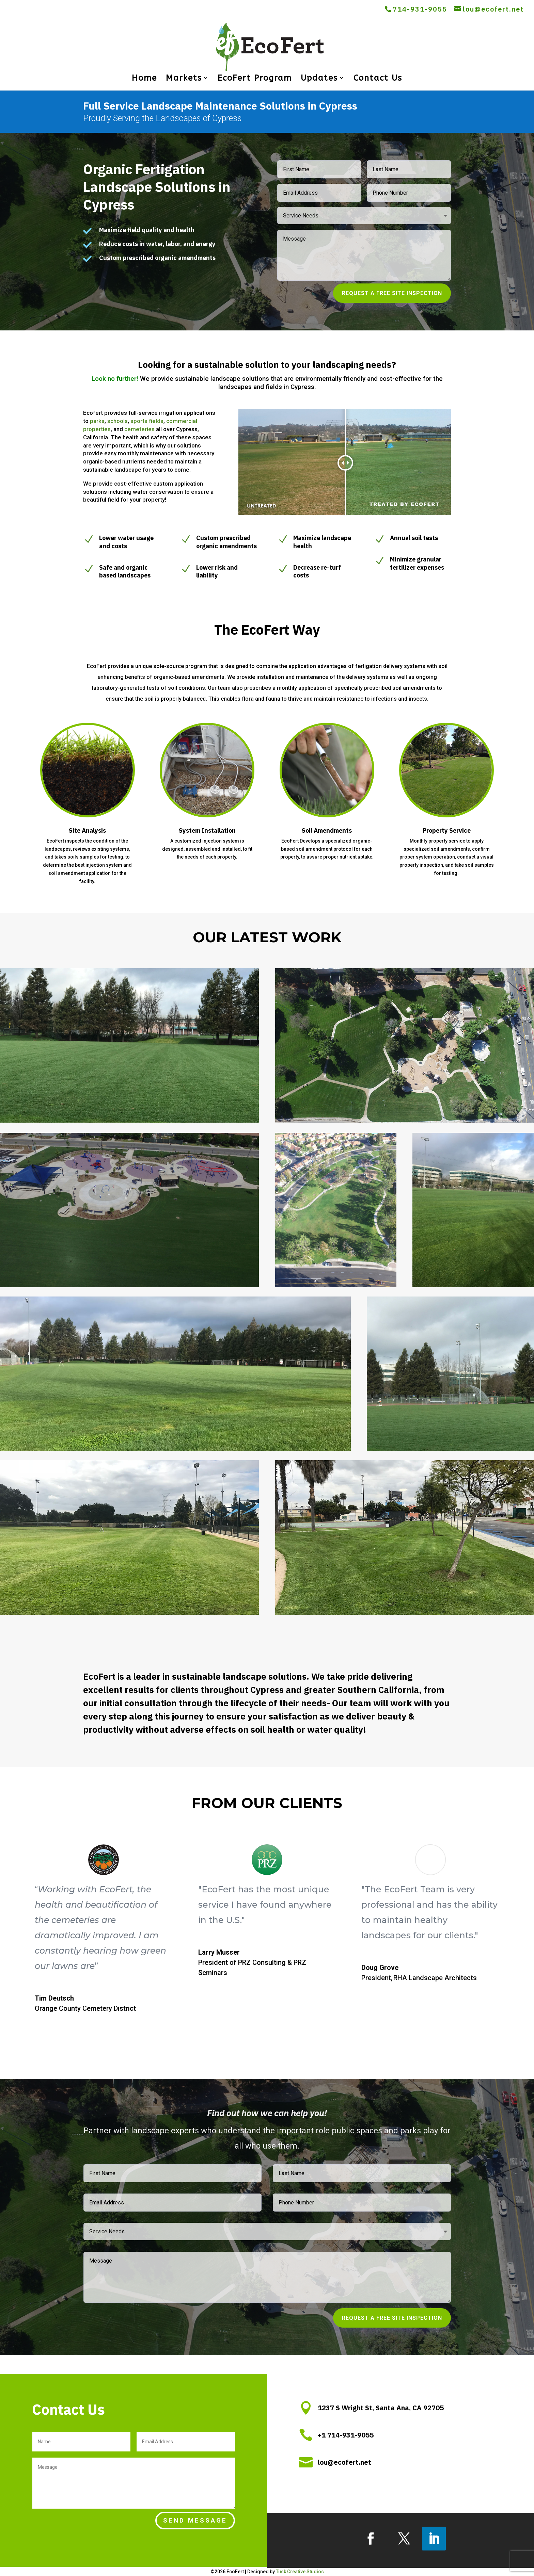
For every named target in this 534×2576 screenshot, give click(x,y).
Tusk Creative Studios (300, 2571)
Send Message (195, 2520)
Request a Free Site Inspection (392, 293)
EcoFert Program (255, 79)
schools (117, 421)
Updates (319, 79)
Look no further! (116, 378)
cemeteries (139, 429)
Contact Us (378, 79)
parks (97, 421)
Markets (184, 79)
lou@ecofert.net (344, 2462)
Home (144, 79)
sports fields (146, 421)
